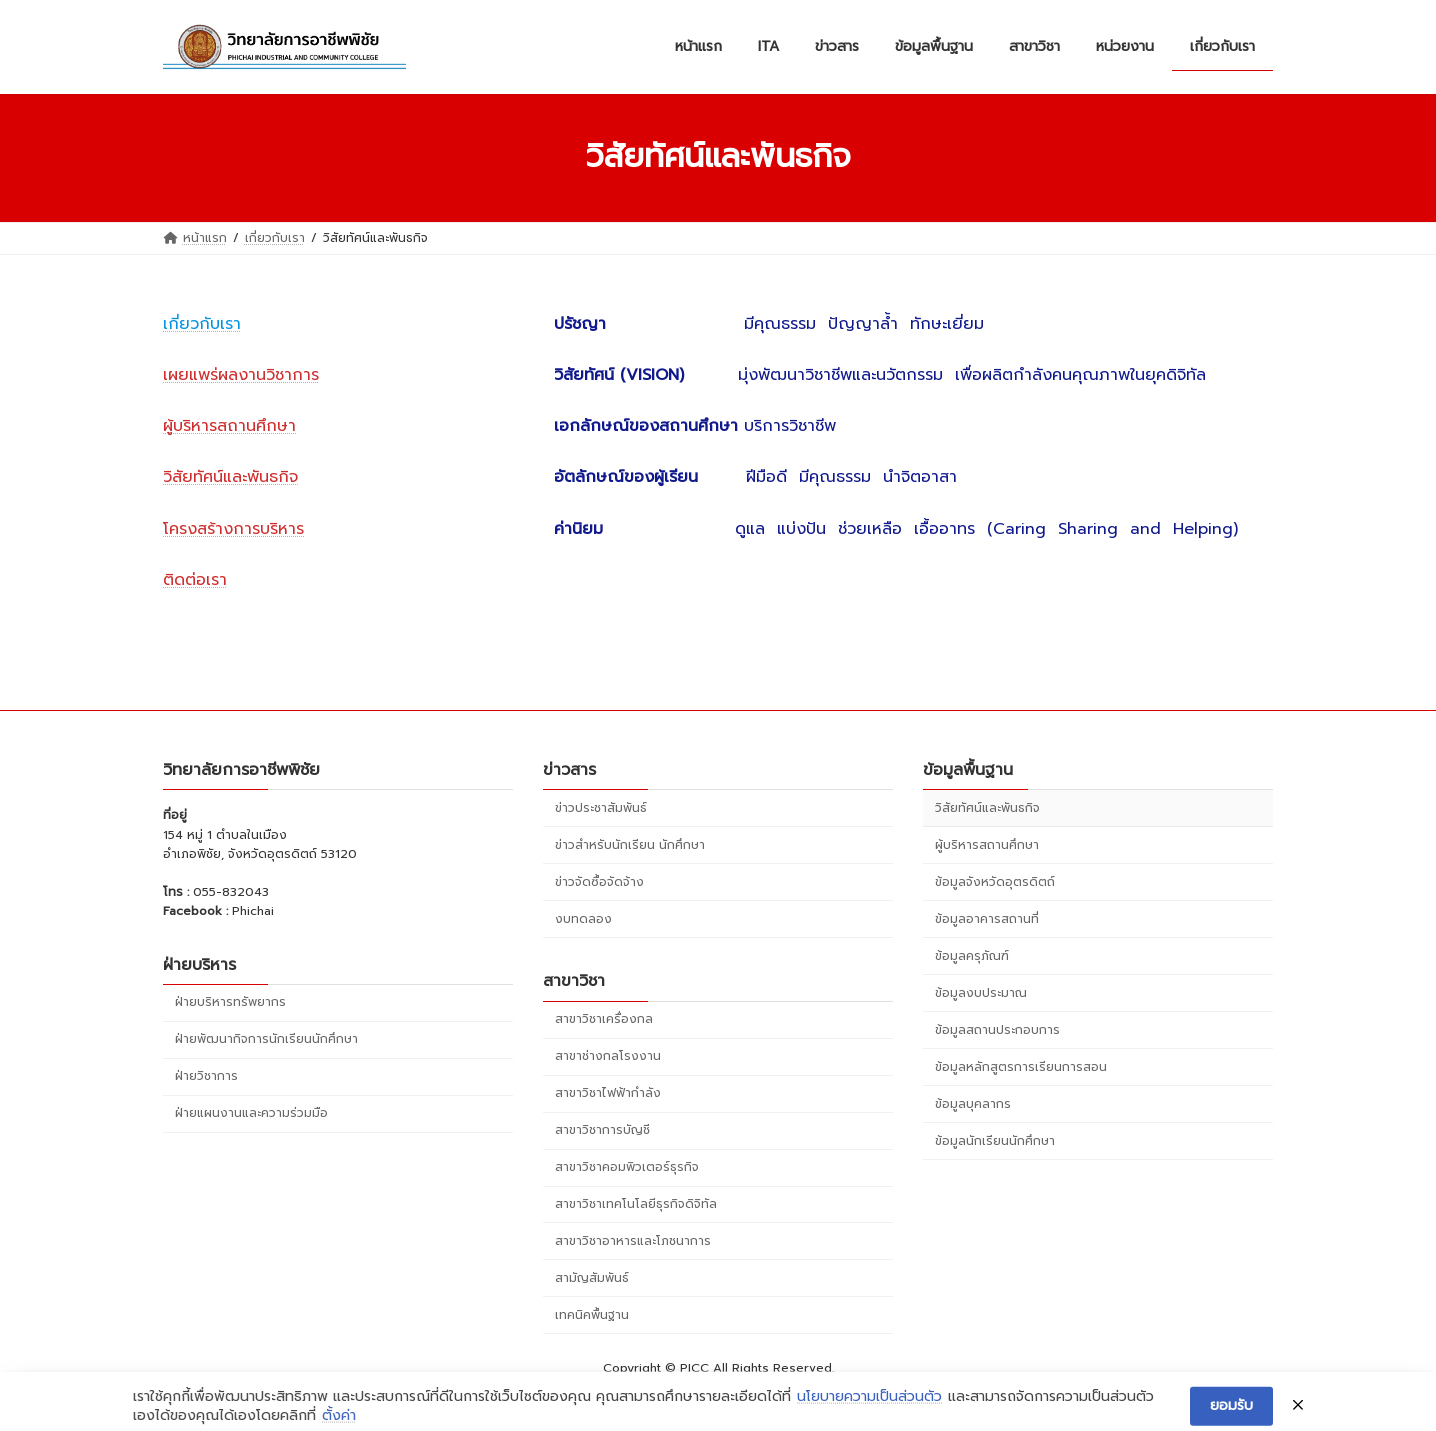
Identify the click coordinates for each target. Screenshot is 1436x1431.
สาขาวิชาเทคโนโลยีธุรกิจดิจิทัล (636, 1204)
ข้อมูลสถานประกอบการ (997, 1029)
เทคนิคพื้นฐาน (592, 1315)
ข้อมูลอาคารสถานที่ (987, 919)
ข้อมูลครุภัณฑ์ (972, 956)
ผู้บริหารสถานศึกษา (987, 845)
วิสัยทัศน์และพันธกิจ (987, 808)
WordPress (619, 1397)
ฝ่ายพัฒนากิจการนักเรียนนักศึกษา (266, 1039)
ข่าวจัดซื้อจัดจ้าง (599, 882)
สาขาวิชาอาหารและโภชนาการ (633, 1241)
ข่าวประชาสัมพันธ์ (601, 808)
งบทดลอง (583, 919)
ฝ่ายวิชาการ (206, 1076)
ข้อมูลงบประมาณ (981, 993)
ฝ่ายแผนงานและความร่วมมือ (251, 1113)
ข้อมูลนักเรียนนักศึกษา (995, 1140)
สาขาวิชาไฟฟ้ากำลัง (608, 1093)
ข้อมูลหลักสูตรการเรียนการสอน (1021, 1066)
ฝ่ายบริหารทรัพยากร (230, 1002)
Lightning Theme (720, 1397)
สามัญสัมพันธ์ (592, 1278)
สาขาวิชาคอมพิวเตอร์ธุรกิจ (627, 1167)
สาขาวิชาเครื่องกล (604, 1019)
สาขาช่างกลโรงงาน (608, 1056)
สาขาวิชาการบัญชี (602, 1130)
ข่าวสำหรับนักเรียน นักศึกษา (630, 845)
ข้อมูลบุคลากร (973, 1103)
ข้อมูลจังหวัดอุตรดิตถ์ (995, 882)
